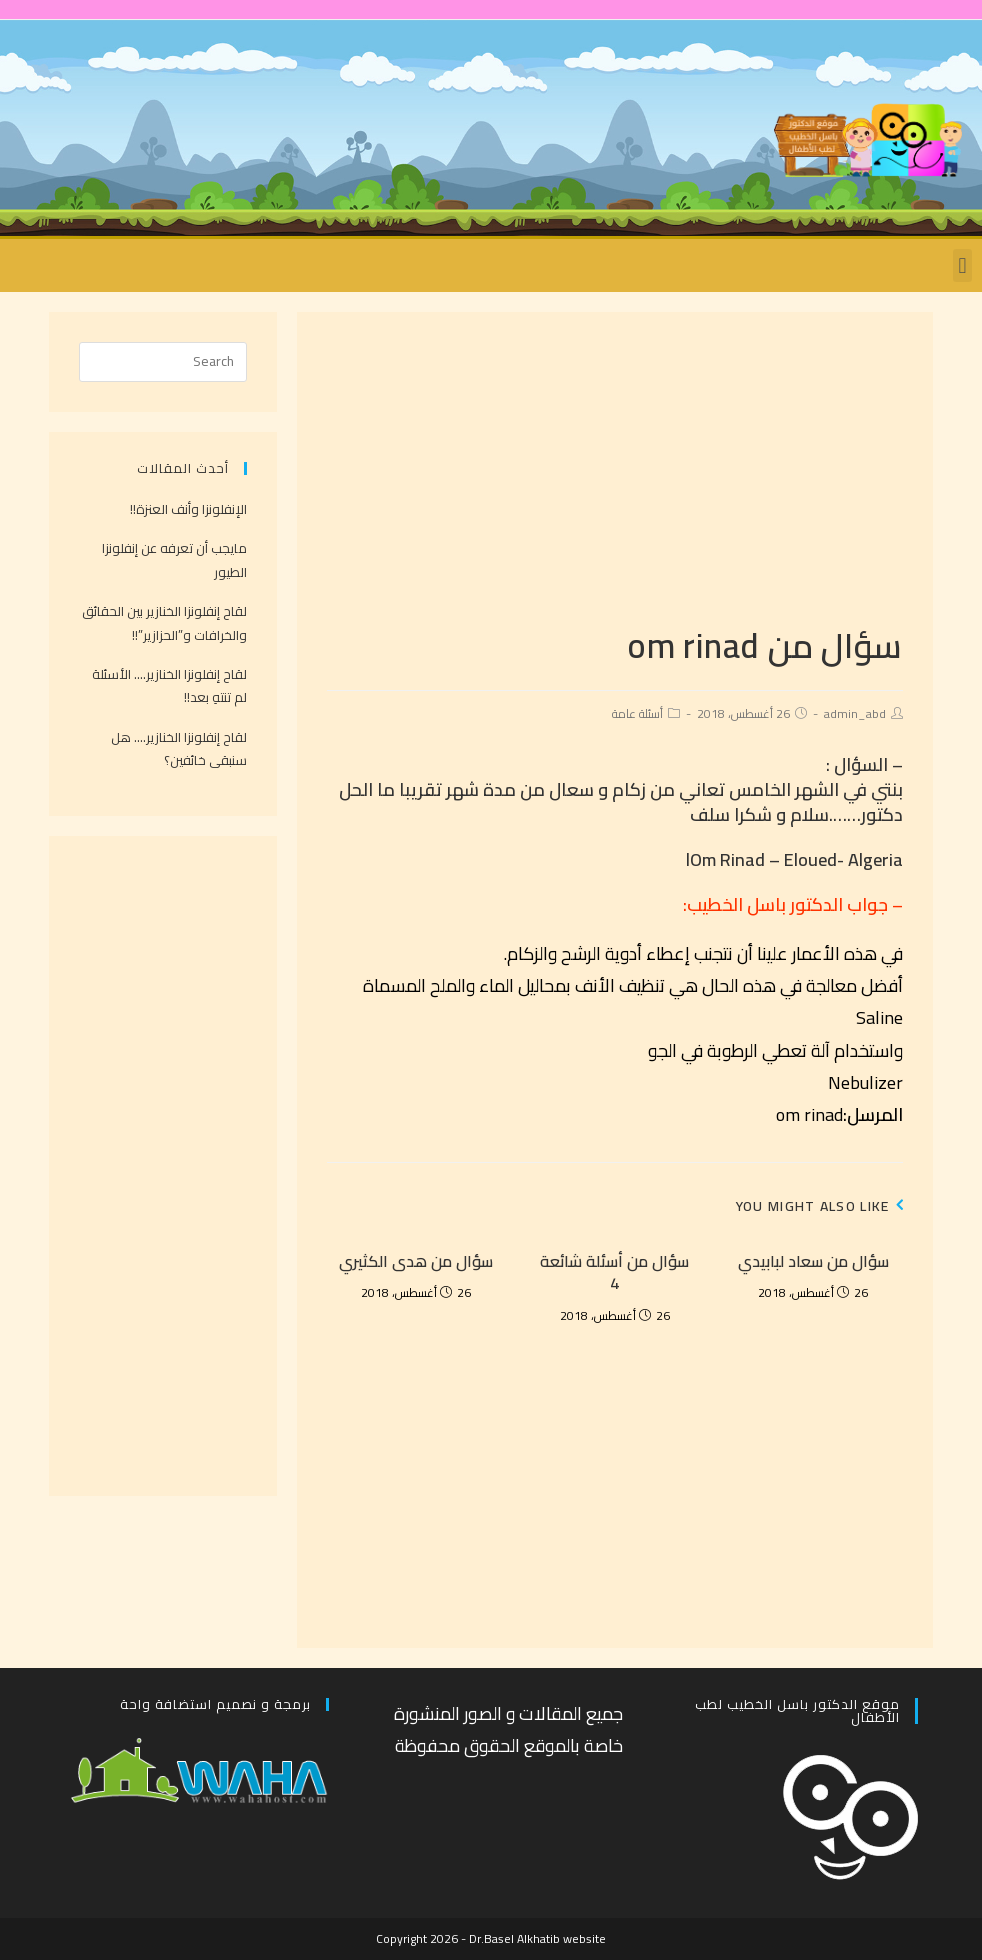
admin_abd (855, 713)
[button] (962, 265)
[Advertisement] (615, 482)
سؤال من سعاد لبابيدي (813, 1261)
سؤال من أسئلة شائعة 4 (614, 1272)
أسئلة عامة (637, 713)
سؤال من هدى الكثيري (416, 1261)
